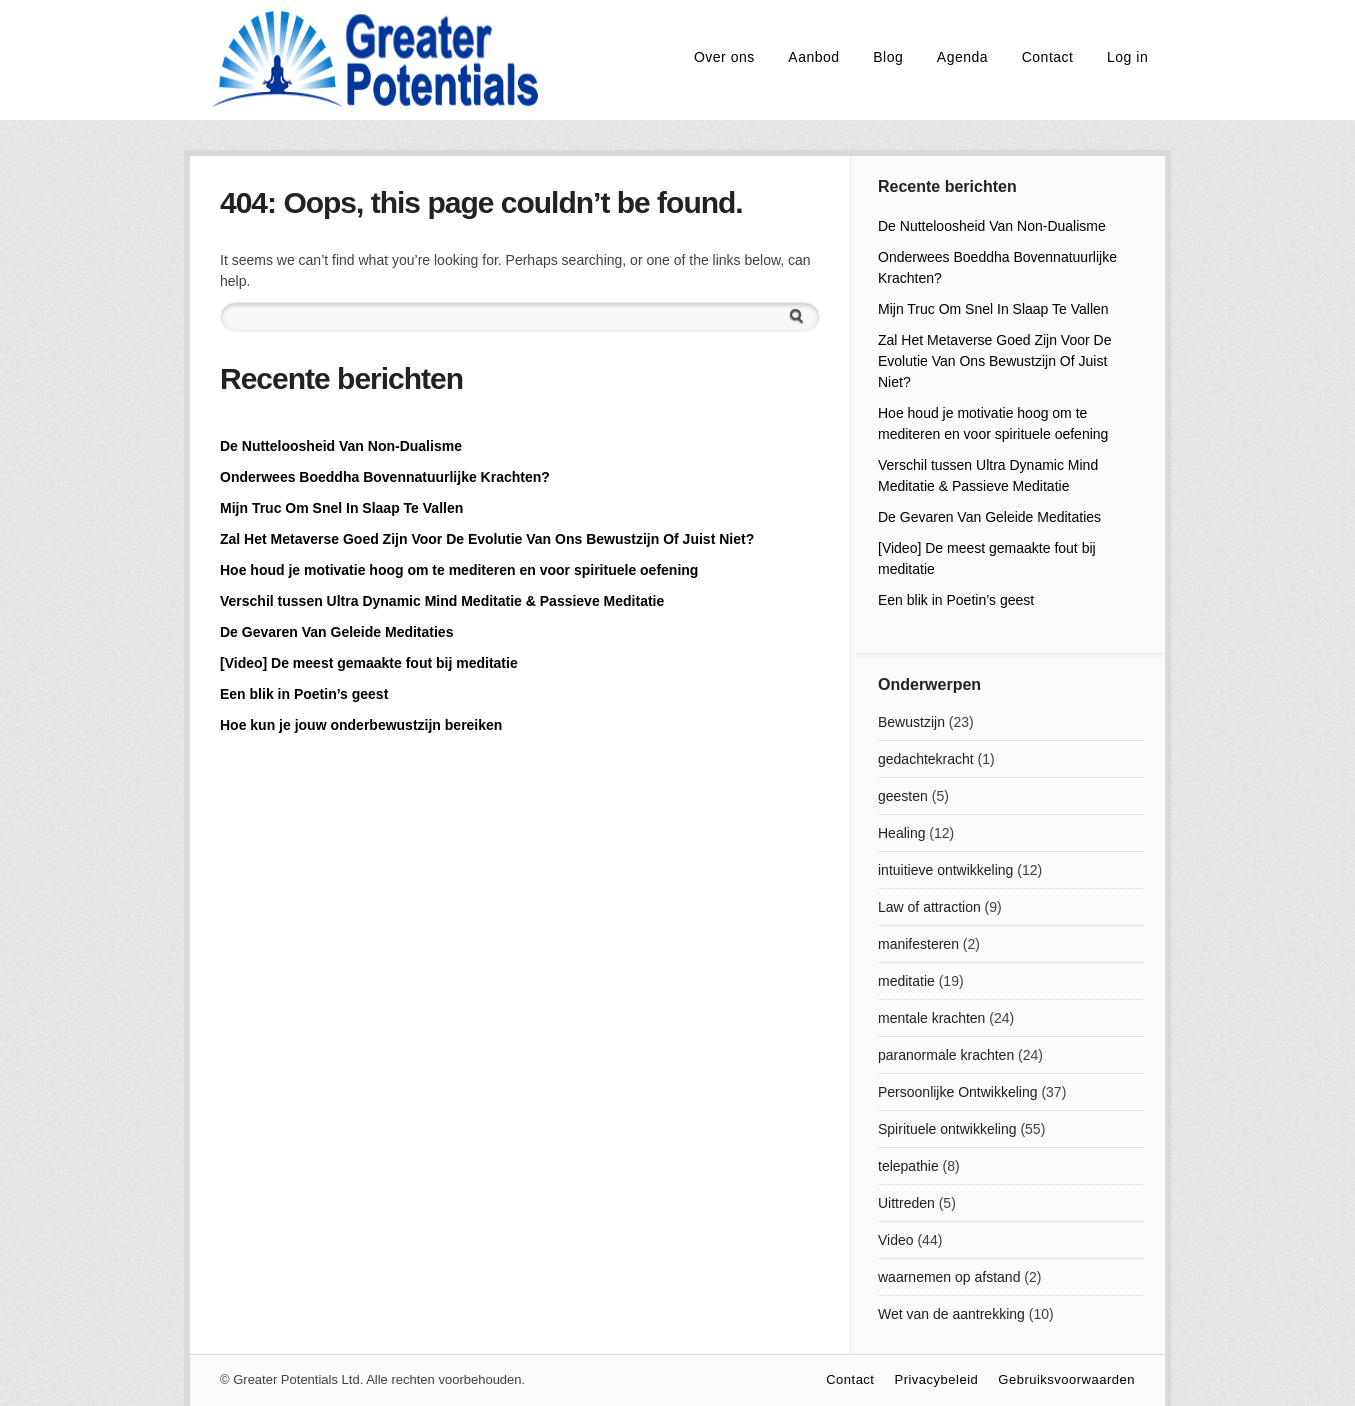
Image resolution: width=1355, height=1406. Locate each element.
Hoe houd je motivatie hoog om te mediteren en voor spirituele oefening (459, 570)
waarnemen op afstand (949, 1277)
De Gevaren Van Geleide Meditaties (336, 632)
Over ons (724, 57)
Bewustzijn (911, 722)
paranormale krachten (946, 1055)
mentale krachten (931, 1018)
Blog (888, 57)
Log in (1127, 57)
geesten (903, 796)
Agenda (962, 57)
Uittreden (906, 1203)
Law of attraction (929, 907)
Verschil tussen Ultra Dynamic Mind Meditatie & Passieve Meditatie (442, 601)
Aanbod (813, 57)
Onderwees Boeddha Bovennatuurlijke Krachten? (385, 477)
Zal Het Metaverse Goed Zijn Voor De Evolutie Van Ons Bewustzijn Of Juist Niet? (487, 539)
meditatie (906, 981)
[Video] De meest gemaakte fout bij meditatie (369, 663)
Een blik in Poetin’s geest (304, 694)
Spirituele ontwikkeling (947, 1129)
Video (896, 1240)
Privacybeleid (936, 1379)
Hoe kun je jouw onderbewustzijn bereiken (361, 725)
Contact (1048, 57)
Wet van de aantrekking (951, 1314)
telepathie (908, 1166)
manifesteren (918, 944)
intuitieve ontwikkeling (945, 870)
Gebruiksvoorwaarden (1066, 1379)
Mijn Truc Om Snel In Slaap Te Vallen (341, 508)
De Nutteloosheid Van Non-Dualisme (341, 446)
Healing (901, 833)
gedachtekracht (926, 759)
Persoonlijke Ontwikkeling (958, 1092)
